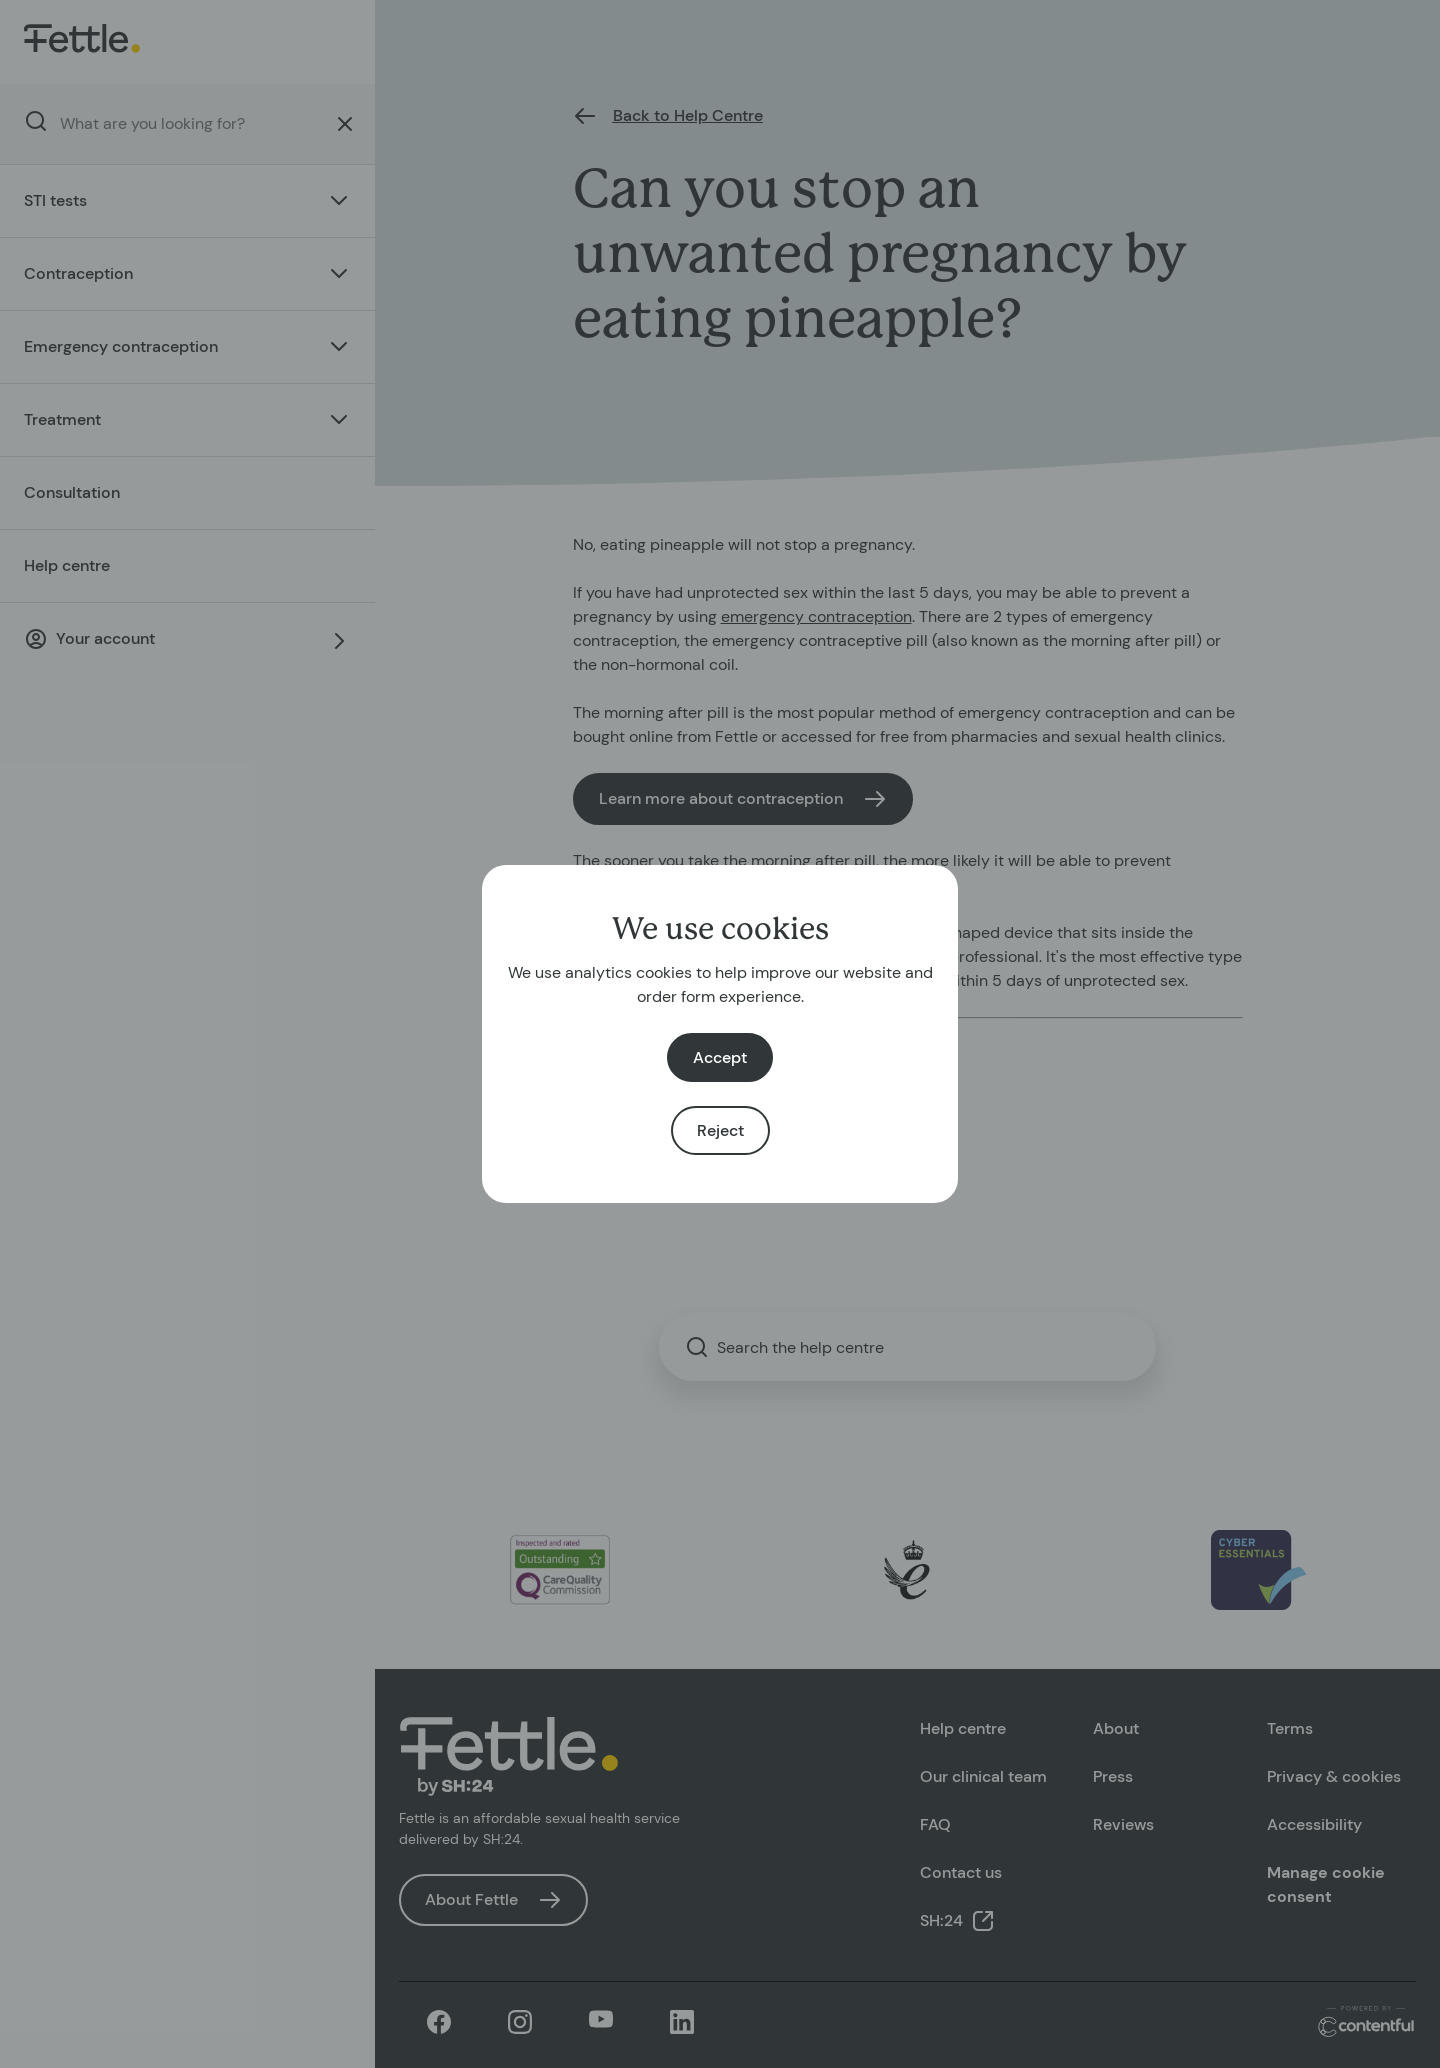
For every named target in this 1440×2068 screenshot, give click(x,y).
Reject (720, 1130)
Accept (720, 1057)
